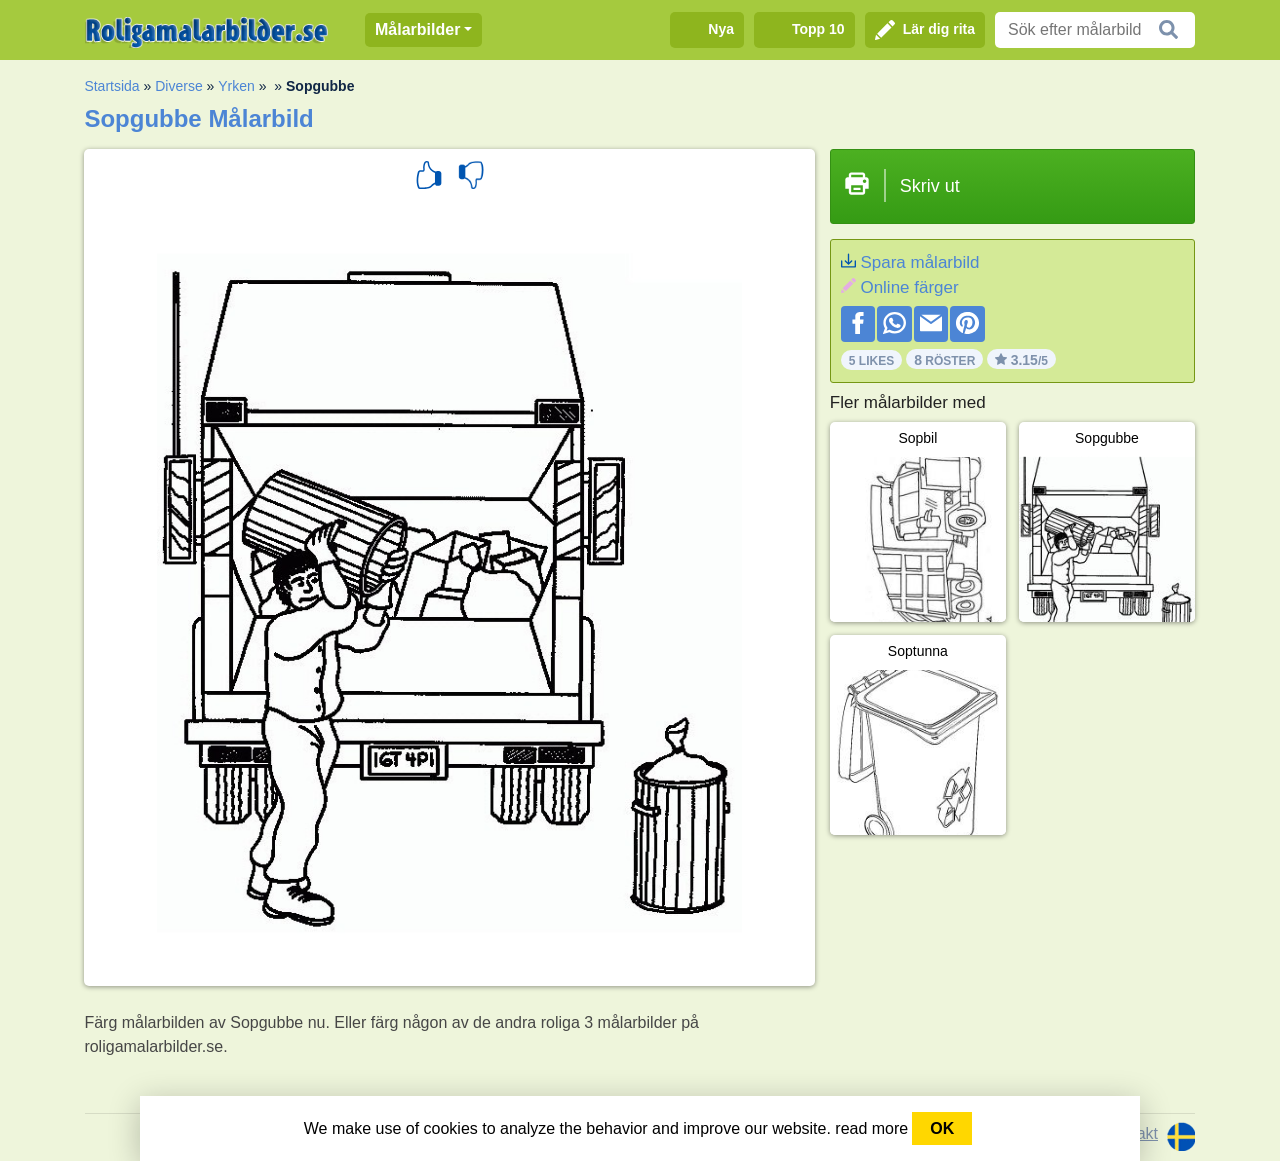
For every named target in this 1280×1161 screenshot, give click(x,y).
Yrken (236, 86)
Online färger (909, 287)
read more (871, 1128)
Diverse (178, 86)
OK (942, 1128)
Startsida (111, 86)
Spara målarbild (919, 262)
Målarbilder (417, 29)
